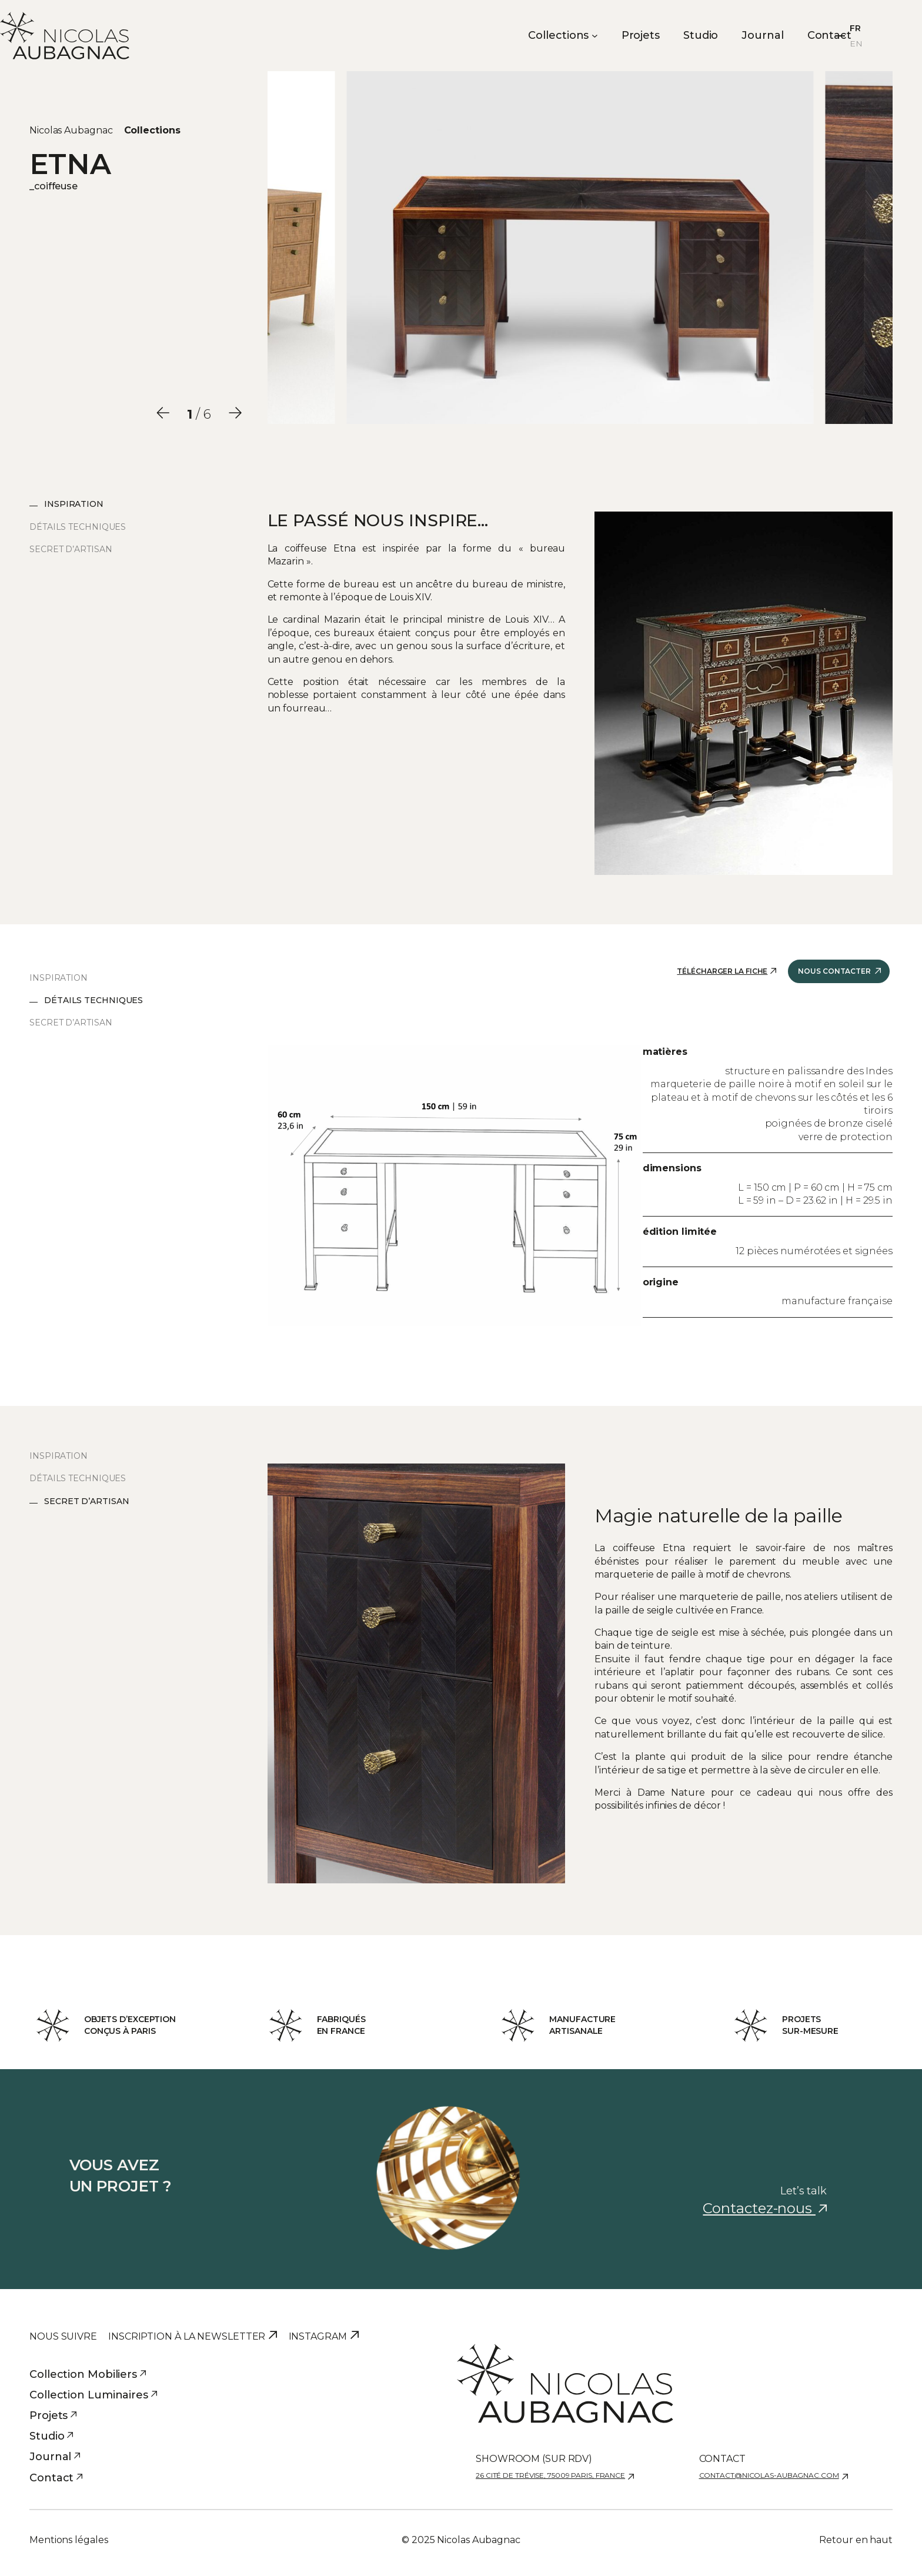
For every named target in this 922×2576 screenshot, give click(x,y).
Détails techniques (77, 527)
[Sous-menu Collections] (595, 35)
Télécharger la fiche (722, 971)
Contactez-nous (765, 2208)
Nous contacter (834, 971)
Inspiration (73, 504)
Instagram (318, 2336)
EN (856, 43)
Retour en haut (856, 2539)
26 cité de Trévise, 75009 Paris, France (550, 2475)
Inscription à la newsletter (186, 2336)
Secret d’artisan (70, 549)
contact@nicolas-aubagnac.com (769, 2475)
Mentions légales (68, 2539)
